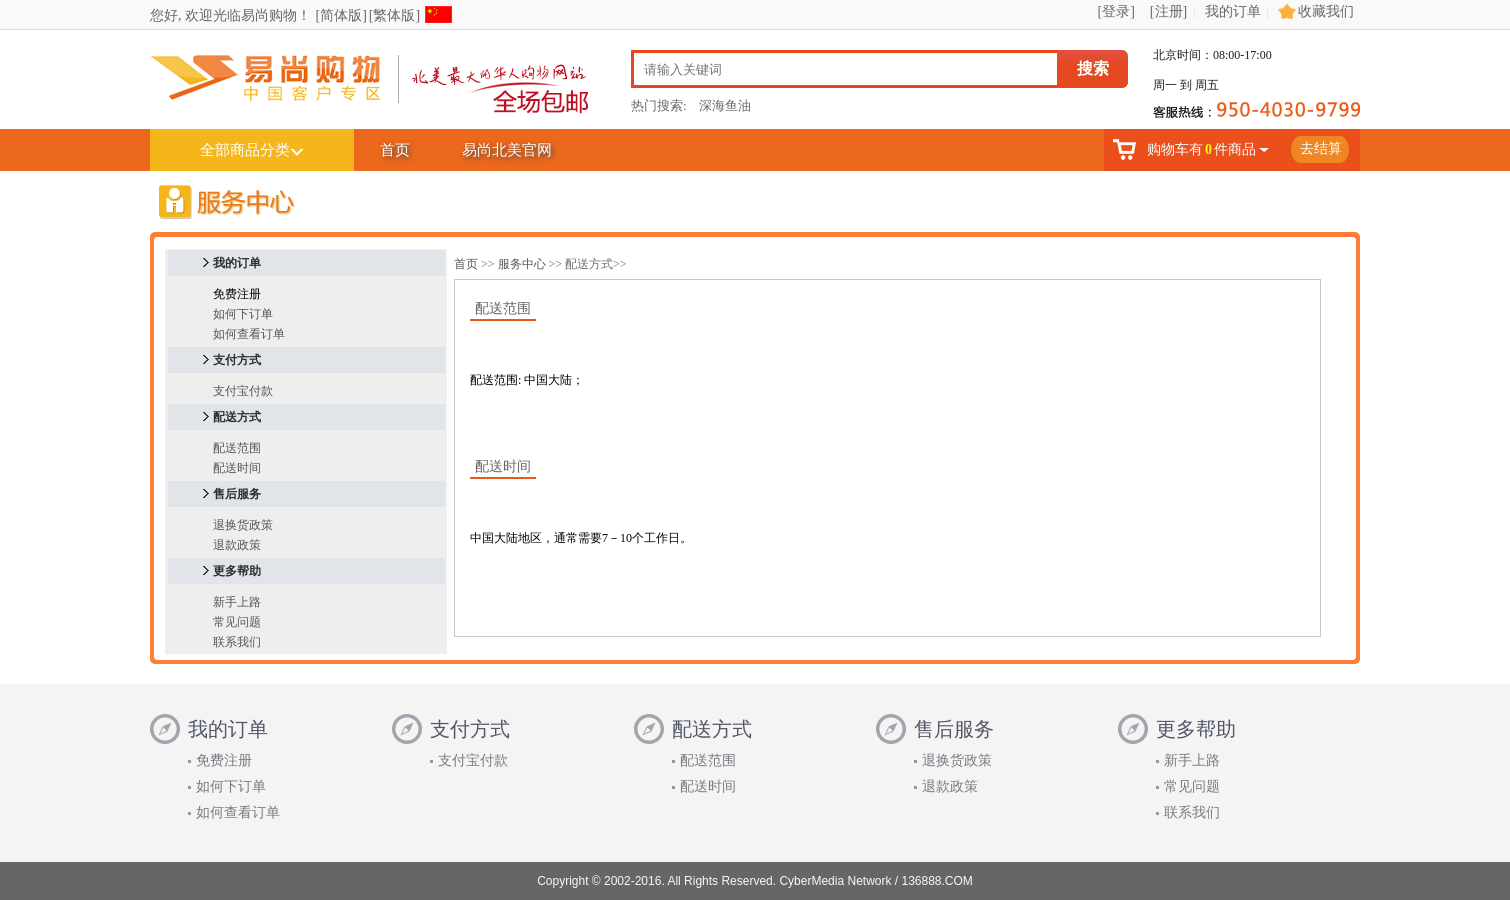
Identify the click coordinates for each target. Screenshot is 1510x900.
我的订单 (1233, 11)
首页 (395, 150)
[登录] (1116, 11)
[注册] (1168, 11)
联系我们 (237, 642)
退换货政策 (243, 525)
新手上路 (237, 602)
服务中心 (522, 264)
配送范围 (237, 448)
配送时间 (237, 468)
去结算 (1321, 148)
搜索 (1093, 68)
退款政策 (237, 545)
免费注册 (224, 760)
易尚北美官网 (507, 150)
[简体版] (341, 15)
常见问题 (237, 622)
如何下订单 (243, 314)
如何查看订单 (249, 334)
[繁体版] (394, 15)
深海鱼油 (725, 105)
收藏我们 (1326, 11)
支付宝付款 (243, 391)
